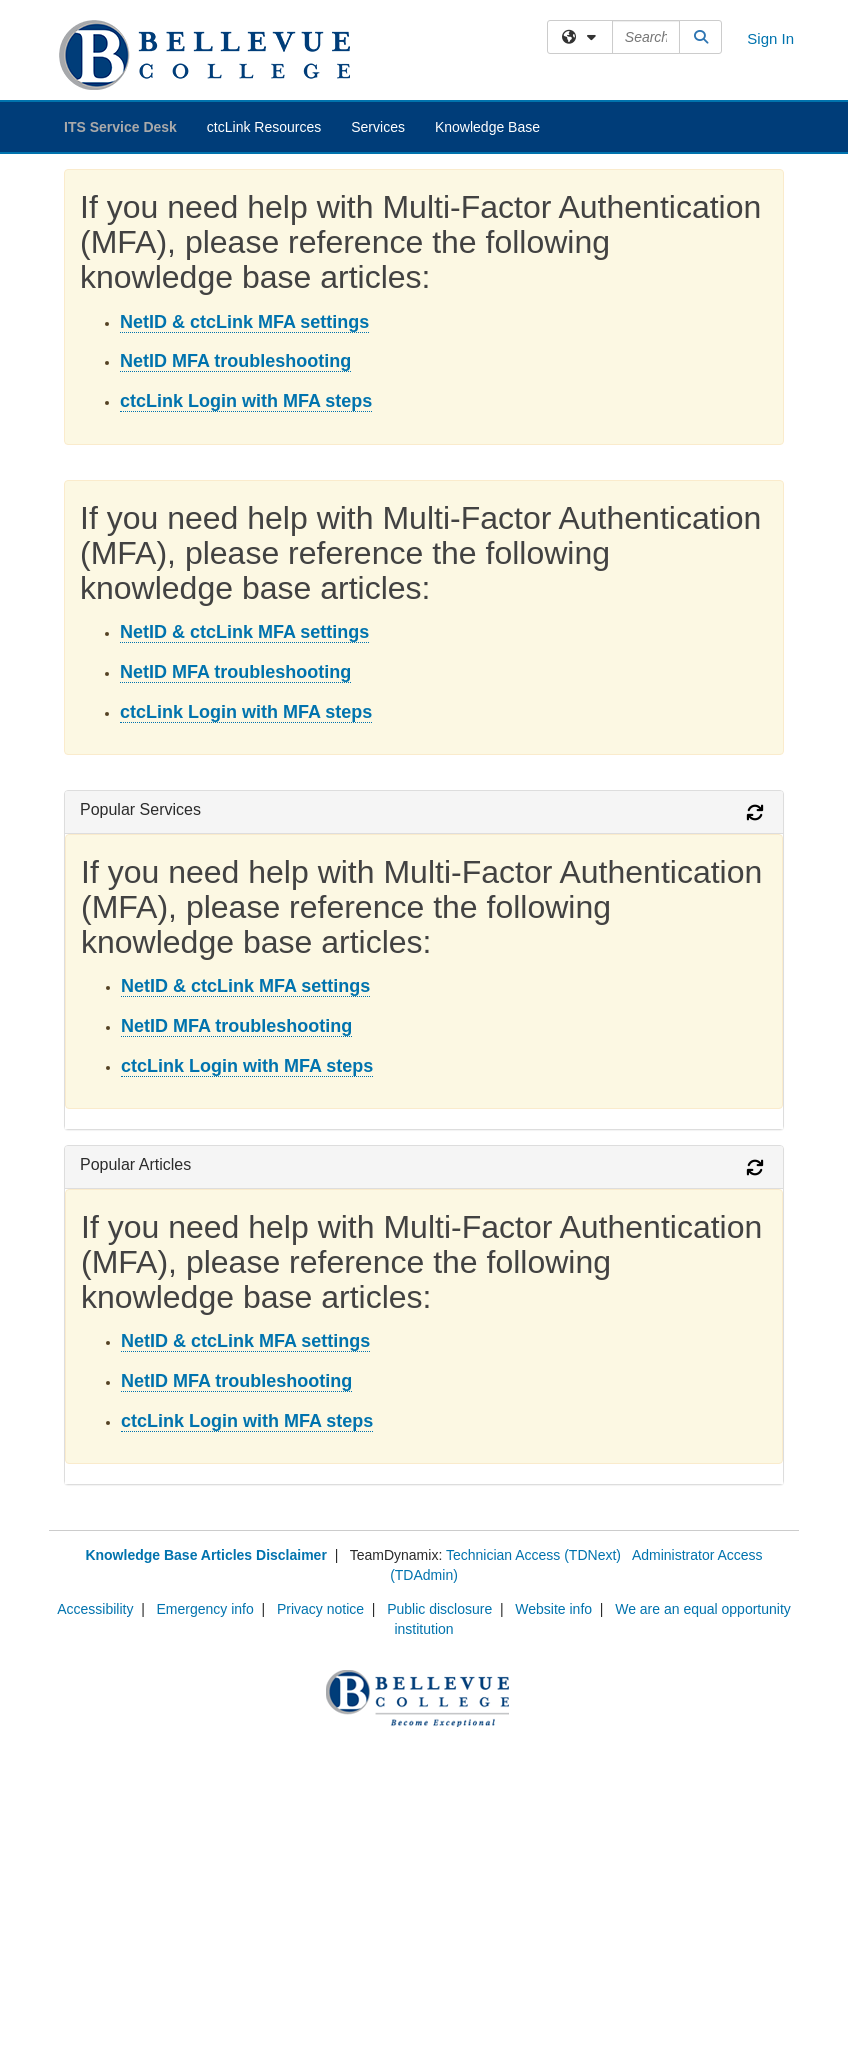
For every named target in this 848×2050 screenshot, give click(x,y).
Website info (553, 1609)
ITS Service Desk (120, 127)
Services (378, 127)
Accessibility (95, 1609)
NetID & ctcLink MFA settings (244, 322)
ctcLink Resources (264, 127)
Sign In (770, 38)
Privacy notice (320, 1609)
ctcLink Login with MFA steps (246, 401)
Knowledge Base (487, 127)
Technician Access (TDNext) (533, 1555)
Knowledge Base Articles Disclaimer (205, 1555)
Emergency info (205, 1609)
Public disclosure (439, 1609)
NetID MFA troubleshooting (235, 361)
